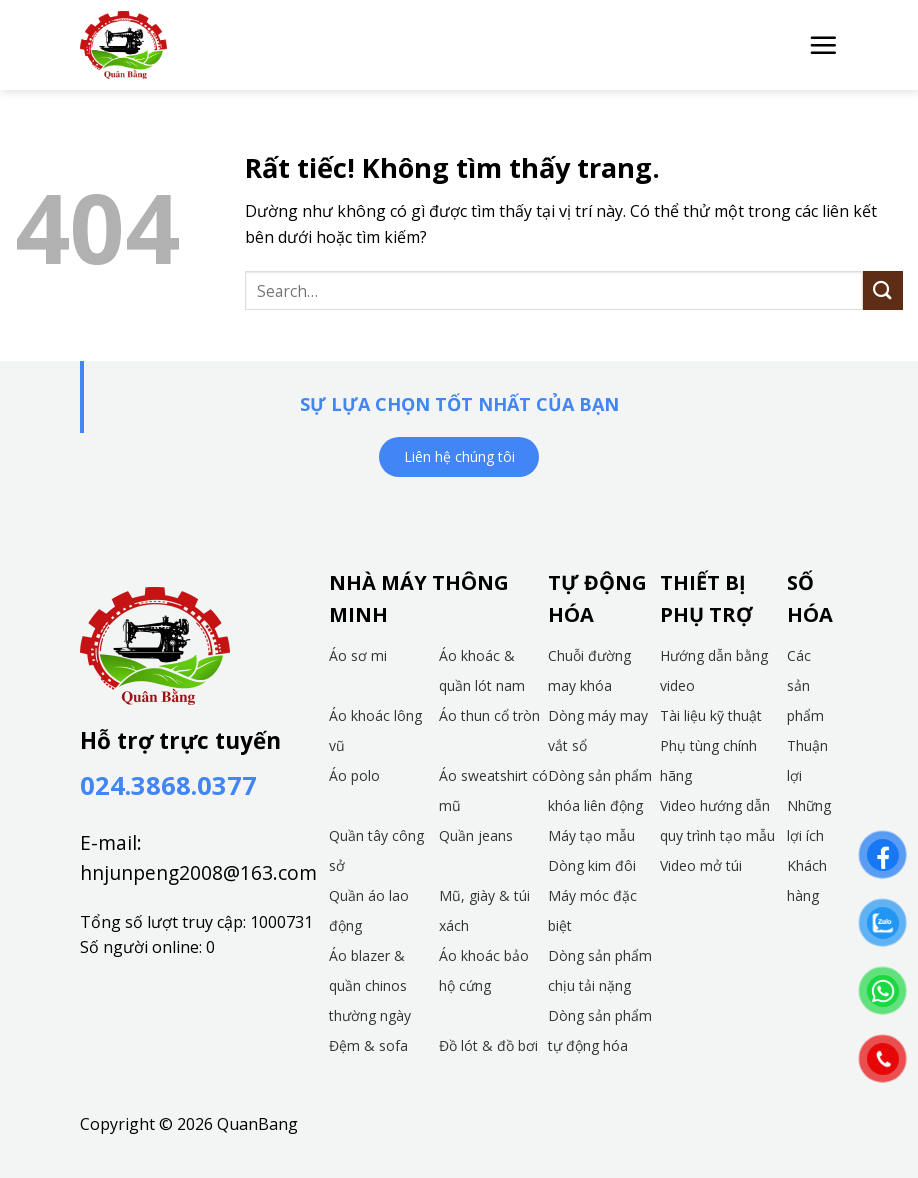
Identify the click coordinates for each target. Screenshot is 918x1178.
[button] (823, 45)
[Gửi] (883, 290)
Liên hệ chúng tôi (459, 456)
